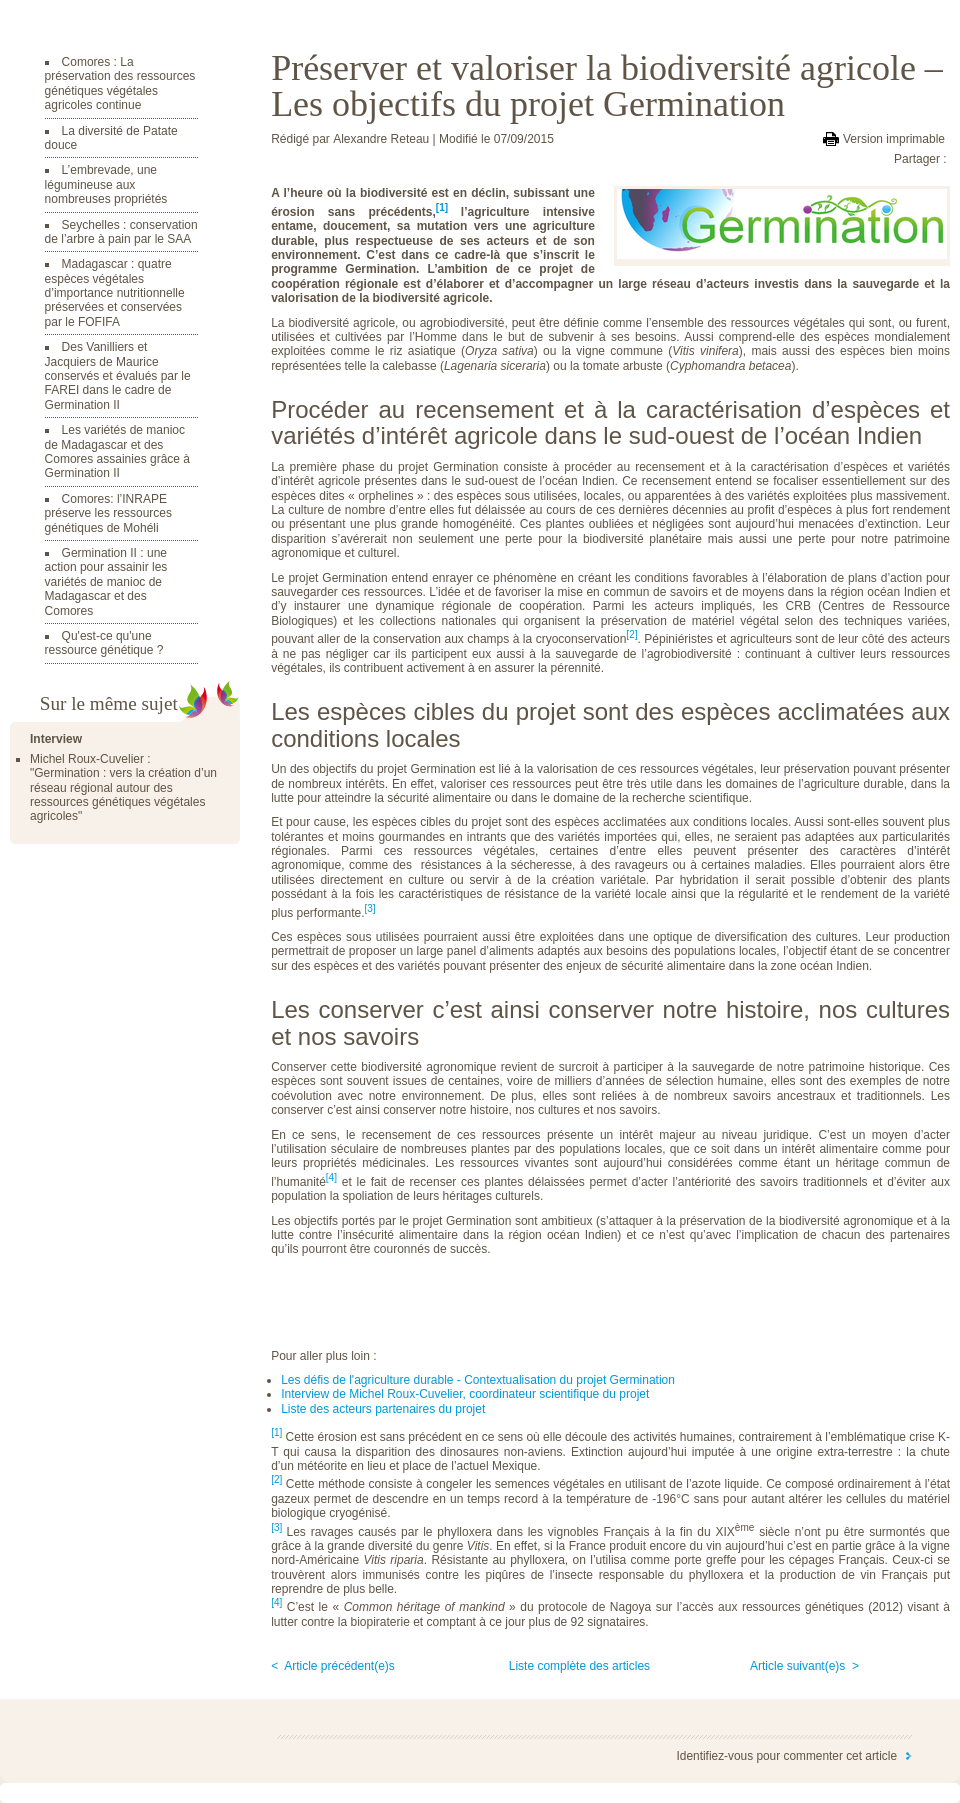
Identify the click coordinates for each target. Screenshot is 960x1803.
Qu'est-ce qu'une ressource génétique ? (104, 643)
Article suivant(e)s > (804, 1666)
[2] (276, 1479)
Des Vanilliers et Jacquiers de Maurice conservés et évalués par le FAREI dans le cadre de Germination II (118, 376)
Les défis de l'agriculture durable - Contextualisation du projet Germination (478, 1380)
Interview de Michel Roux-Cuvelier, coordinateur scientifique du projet (465, 1394)
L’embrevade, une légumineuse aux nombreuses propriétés (106, 184)
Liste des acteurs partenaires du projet (383, 1409)
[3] (276, 1527)
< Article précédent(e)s (333, 1666)
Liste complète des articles (579, 1666)
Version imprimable (894, 139)
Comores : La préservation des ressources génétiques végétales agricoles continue (120, 83)
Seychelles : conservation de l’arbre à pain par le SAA (121, 232)
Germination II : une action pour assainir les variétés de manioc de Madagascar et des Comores (106, 582)
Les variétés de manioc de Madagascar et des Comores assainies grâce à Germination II (117, 451)
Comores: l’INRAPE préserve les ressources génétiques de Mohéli (108, 513)
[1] (442, 207)
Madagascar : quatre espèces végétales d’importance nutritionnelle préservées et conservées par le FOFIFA (115, 293)
